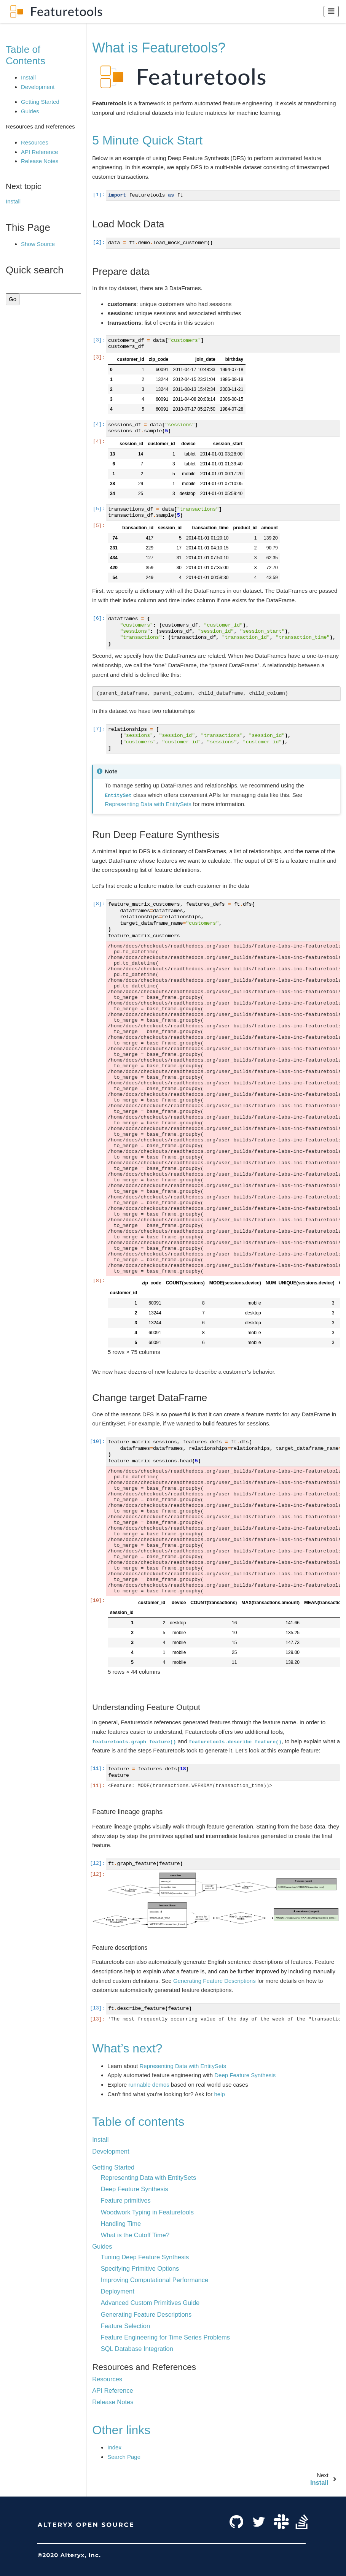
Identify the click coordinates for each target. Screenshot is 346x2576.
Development (37, 87)
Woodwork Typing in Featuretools (147, 2212)
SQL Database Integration (137, 2348)
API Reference (39, 152)
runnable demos (148, 2084)
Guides (30, 111)
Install (28, 77)
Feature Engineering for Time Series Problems (165, 2337)
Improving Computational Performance (154, 2279)
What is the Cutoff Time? (135, 2235)
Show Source (38, 244)
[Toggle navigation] (331, 11)
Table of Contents (25, 55)
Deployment (117, 2291)
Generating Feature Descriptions (146, 2314)
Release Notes (39, 161)
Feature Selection (125, 2325)
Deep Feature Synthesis (134, 2189)
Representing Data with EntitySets (148, 2177)
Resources (34, 142)
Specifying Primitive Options (140, 2268)
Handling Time (121, 2223)
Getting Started (40, 101)
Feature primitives (126, 2200)
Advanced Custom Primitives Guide (150, 2302)
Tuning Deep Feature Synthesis (145, 2257)
